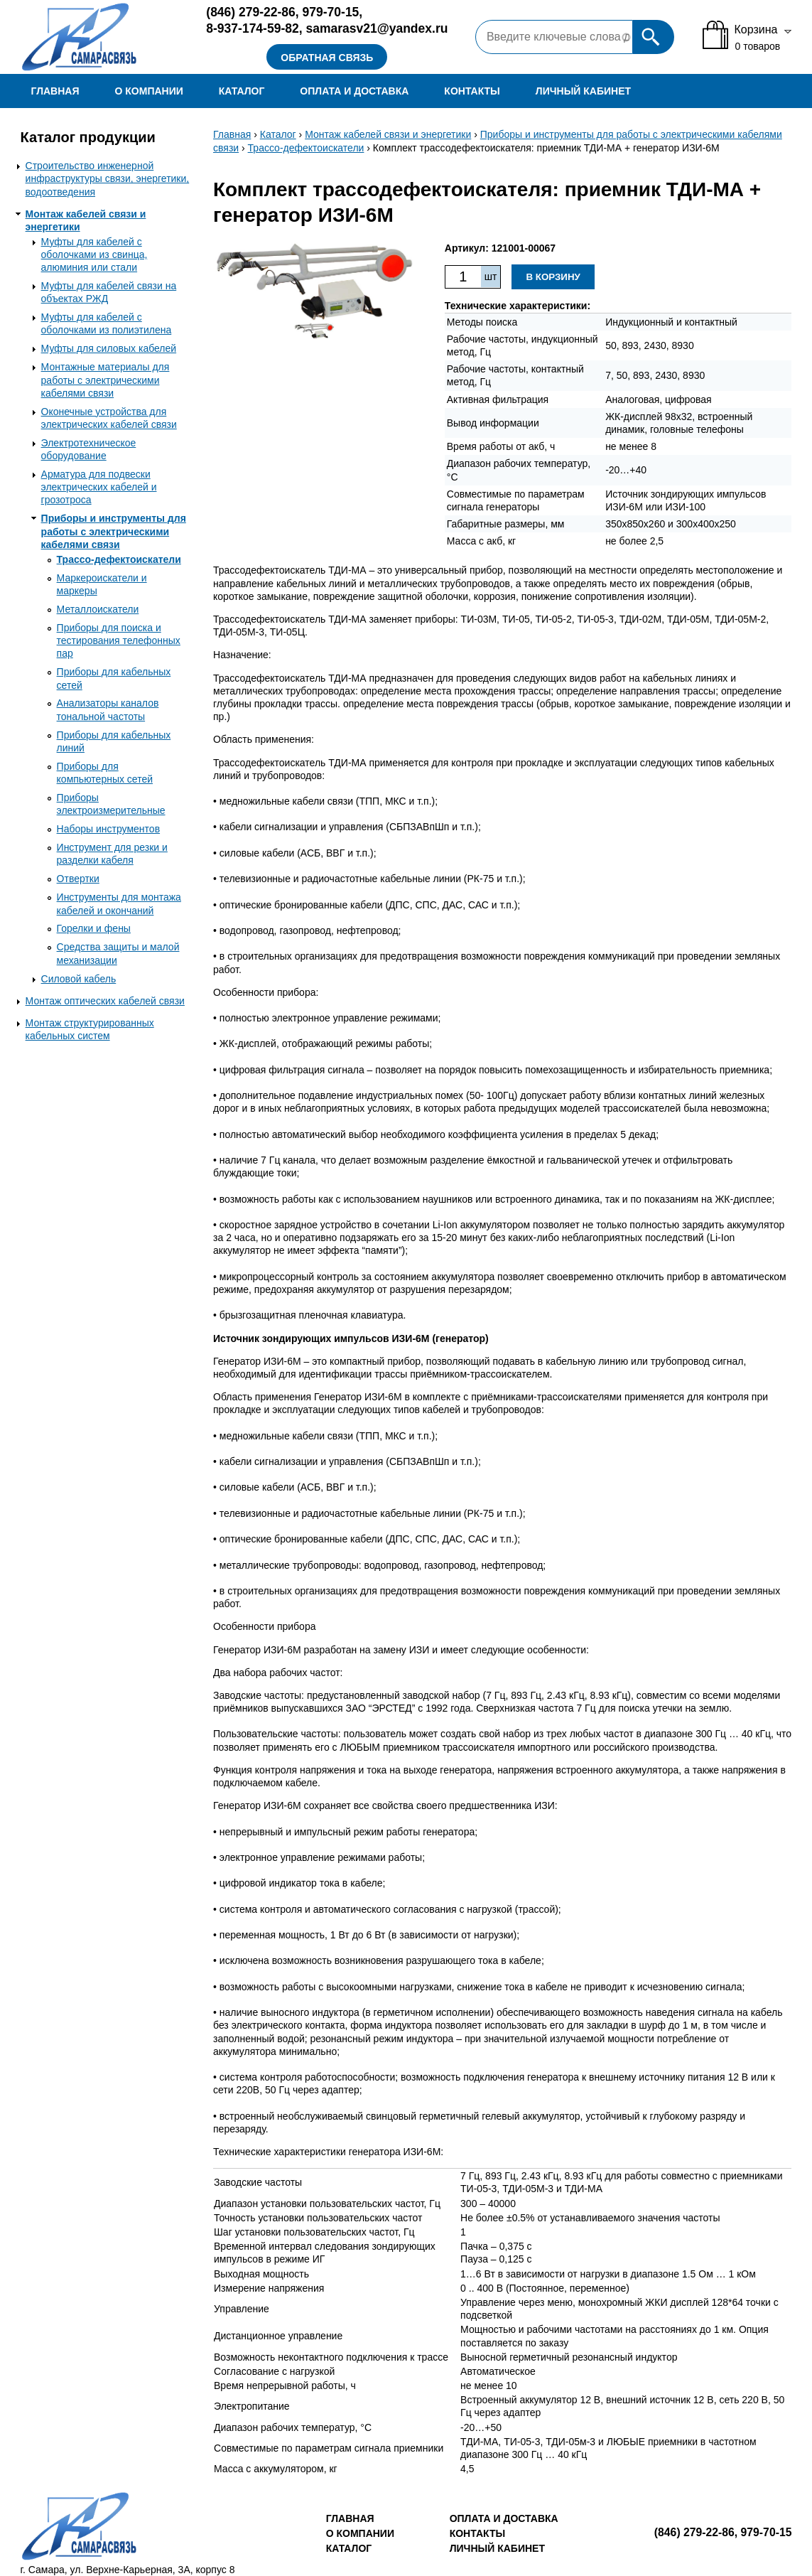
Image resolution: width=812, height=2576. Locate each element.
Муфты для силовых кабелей (109, 348)
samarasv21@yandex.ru (376, 28)
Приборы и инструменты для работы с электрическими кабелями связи (113, 530)
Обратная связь (327, 57)
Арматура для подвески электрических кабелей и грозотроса (99, 486)
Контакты (471, 91)
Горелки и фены (94, 928)
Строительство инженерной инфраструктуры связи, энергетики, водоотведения (108, 178)
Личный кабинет (583, 91)
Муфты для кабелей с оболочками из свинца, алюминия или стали (94, 254)
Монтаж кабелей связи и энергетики (388, 134)
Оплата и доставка (354, 91)
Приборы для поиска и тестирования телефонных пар (118, 640)
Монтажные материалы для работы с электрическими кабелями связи (105, 379)
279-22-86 (251, 12)
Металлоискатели (98, 609)
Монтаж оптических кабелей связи (105, 1001)
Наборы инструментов (109, 828)
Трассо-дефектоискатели (119, 559)
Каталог (242, 91)
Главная (55, 91)
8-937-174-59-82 (252, 28)
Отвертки (78, 878)
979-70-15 (331, 12)
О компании (149, 91)
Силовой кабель (79, 978)
